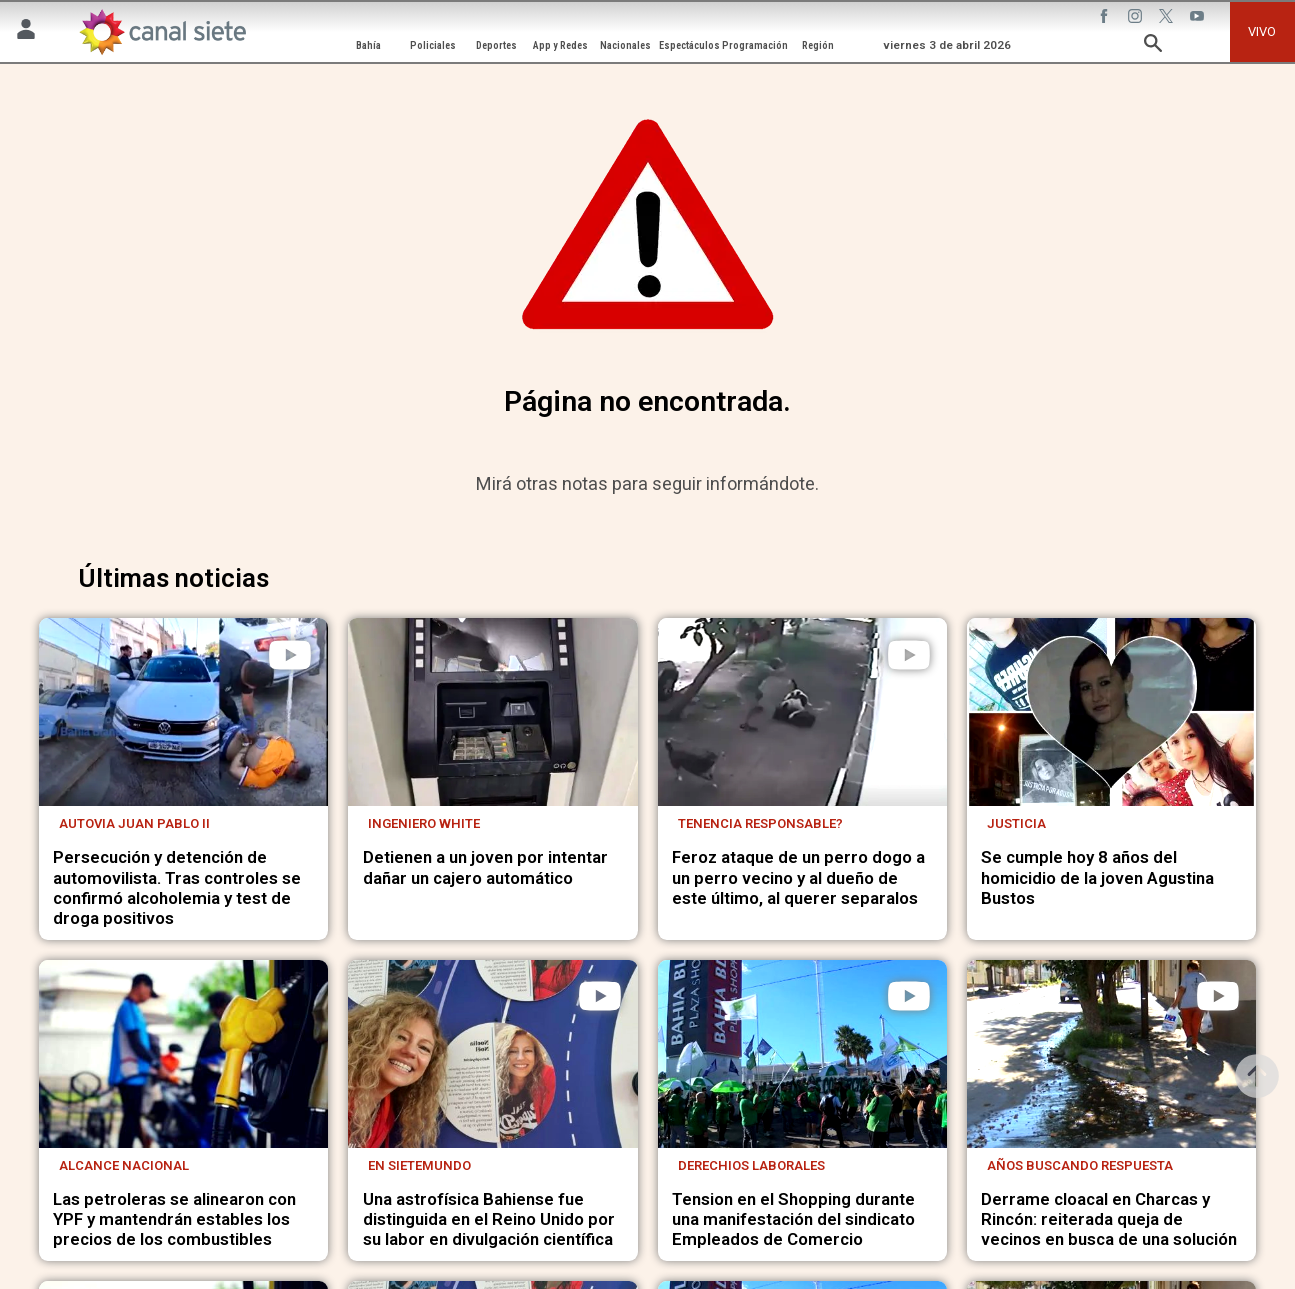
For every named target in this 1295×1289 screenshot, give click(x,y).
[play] (290, 655)
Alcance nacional (124, 1165)
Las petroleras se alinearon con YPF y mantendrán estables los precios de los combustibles (174, 1219)
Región (818, 45)
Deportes (496, 45)
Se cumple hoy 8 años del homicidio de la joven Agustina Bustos (1097, 877)
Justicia (1016, 823)
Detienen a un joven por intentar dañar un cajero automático (485, 867)
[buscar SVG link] (1153, 46)
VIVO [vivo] (1262, 31)
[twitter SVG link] (1168, 19)
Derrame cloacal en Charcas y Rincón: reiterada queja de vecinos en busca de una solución (1109, 1219)
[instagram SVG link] (1137, 19)
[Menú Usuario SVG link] (26, 32)
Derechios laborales (751, 1165)
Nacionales (625, 45)
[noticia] (183, 712)
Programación (755, 45)
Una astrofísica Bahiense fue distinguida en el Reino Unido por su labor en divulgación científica (489, 1219)
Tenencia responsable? (760, 823)
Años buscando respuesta (1080, 1165)
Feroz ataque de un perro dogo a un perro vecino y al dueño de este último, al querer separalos (798, 877)
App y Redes (560, 45)
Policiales (433, 45)
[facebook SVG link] (1106, 19)
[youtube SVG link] (1199, 19)
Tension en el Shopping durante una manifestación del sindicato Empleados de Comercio (793, 1219)
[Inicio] (162, 32)
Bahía (368, 45)
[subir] (1257, 1076)
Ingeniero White (424, 823)
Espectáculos (689, 45)
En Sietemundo (419, 1165)
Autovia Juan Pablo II (134, 823)
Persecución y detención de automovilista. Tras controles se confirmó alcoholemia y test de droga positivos (177, 887)
